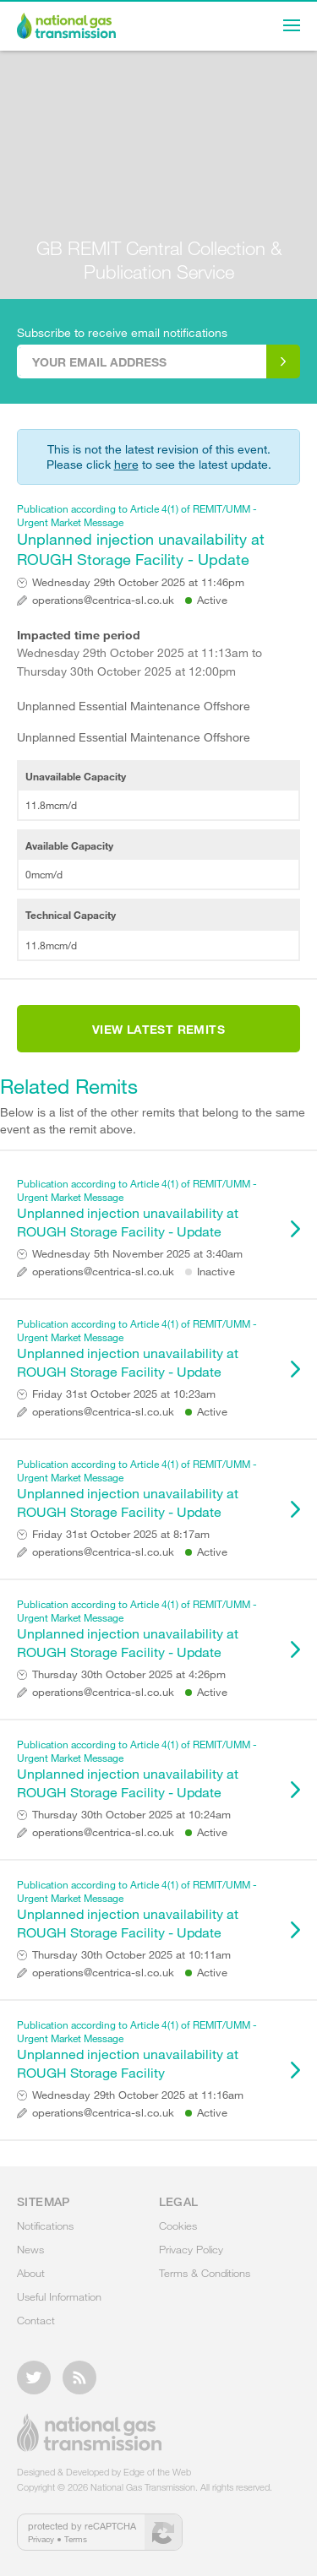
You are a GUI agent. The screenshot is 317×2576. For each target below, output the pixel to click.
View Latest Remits (158, 1029)
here (126, 464)
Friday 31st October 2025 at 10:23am (124, 1394)
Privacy (41, 2539)
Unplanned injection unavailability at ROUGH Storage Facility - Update (150, 535)
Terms (75, 2539)
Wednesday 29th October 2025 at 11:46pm (138, 582)
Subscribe (283, 361)
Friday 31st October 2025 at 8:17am (121, 1534)
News (30, 2249)
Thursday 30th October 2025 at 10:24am (131, 1814)
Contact (36, 2320)
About (31, 2273)
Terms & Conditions (204, 2273)
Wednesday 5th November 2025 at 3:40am (137, 1253)
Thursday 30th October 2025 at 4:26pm (129, 1674)
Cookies (178, 2225)
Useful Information (59, 2296)
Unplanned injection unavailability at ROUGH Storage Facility (150, 2049)
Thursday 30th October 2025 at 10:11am (131, 1954)
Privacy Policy (191, 2249)
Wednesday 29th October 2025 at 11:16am (137, 2095)
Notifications (45, 2225)
